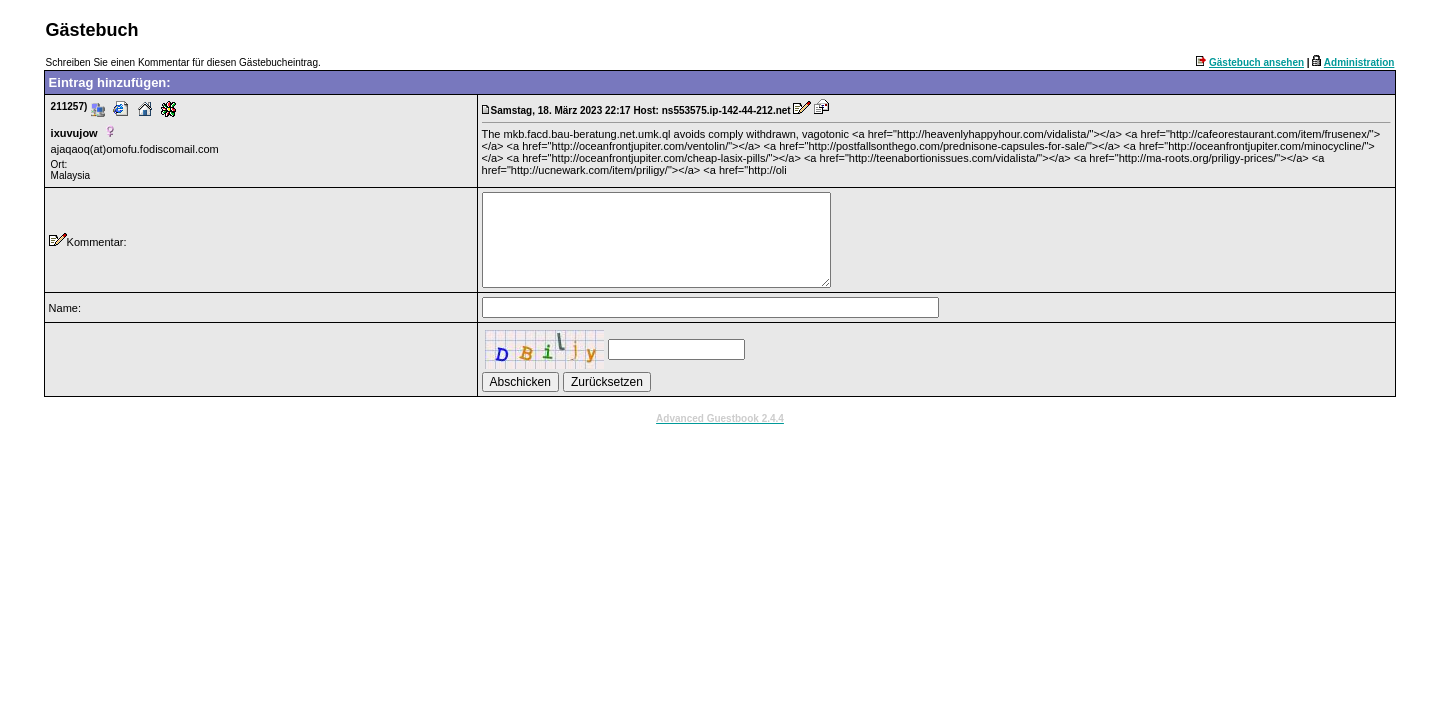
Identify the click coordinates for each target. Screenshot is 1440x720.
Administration (1359, 62)
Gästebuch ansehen (1256, 62)
